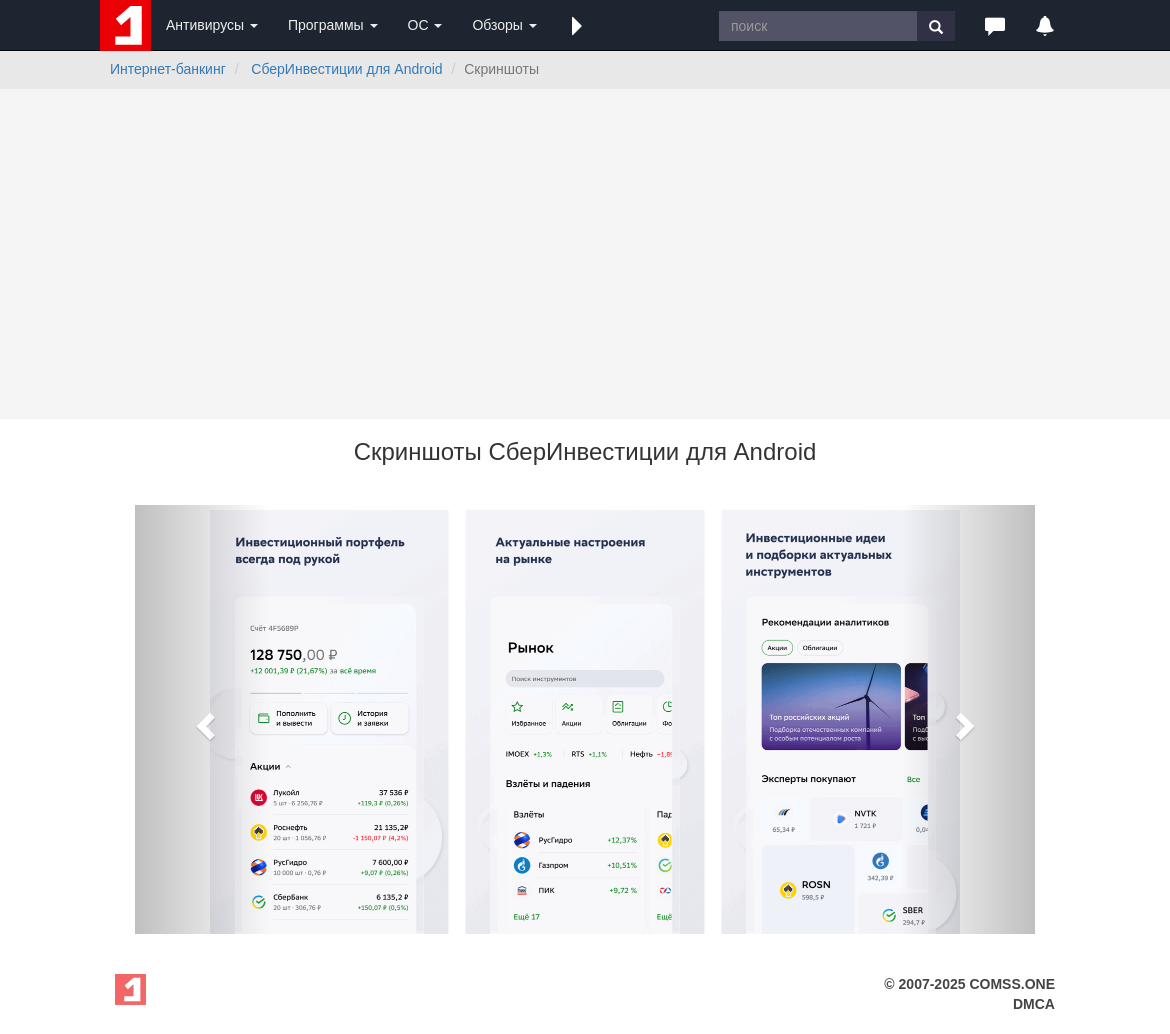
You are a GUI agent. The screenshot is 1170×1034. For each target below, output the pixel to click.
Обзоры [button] (504, 25)
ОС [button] (425, 25)
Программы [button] (333, 25)
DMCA (1034, 1004)
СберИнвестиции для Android (346, 69)
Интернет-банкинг (168, 69)
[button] (577, 25)
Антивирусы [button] (212, 25)
